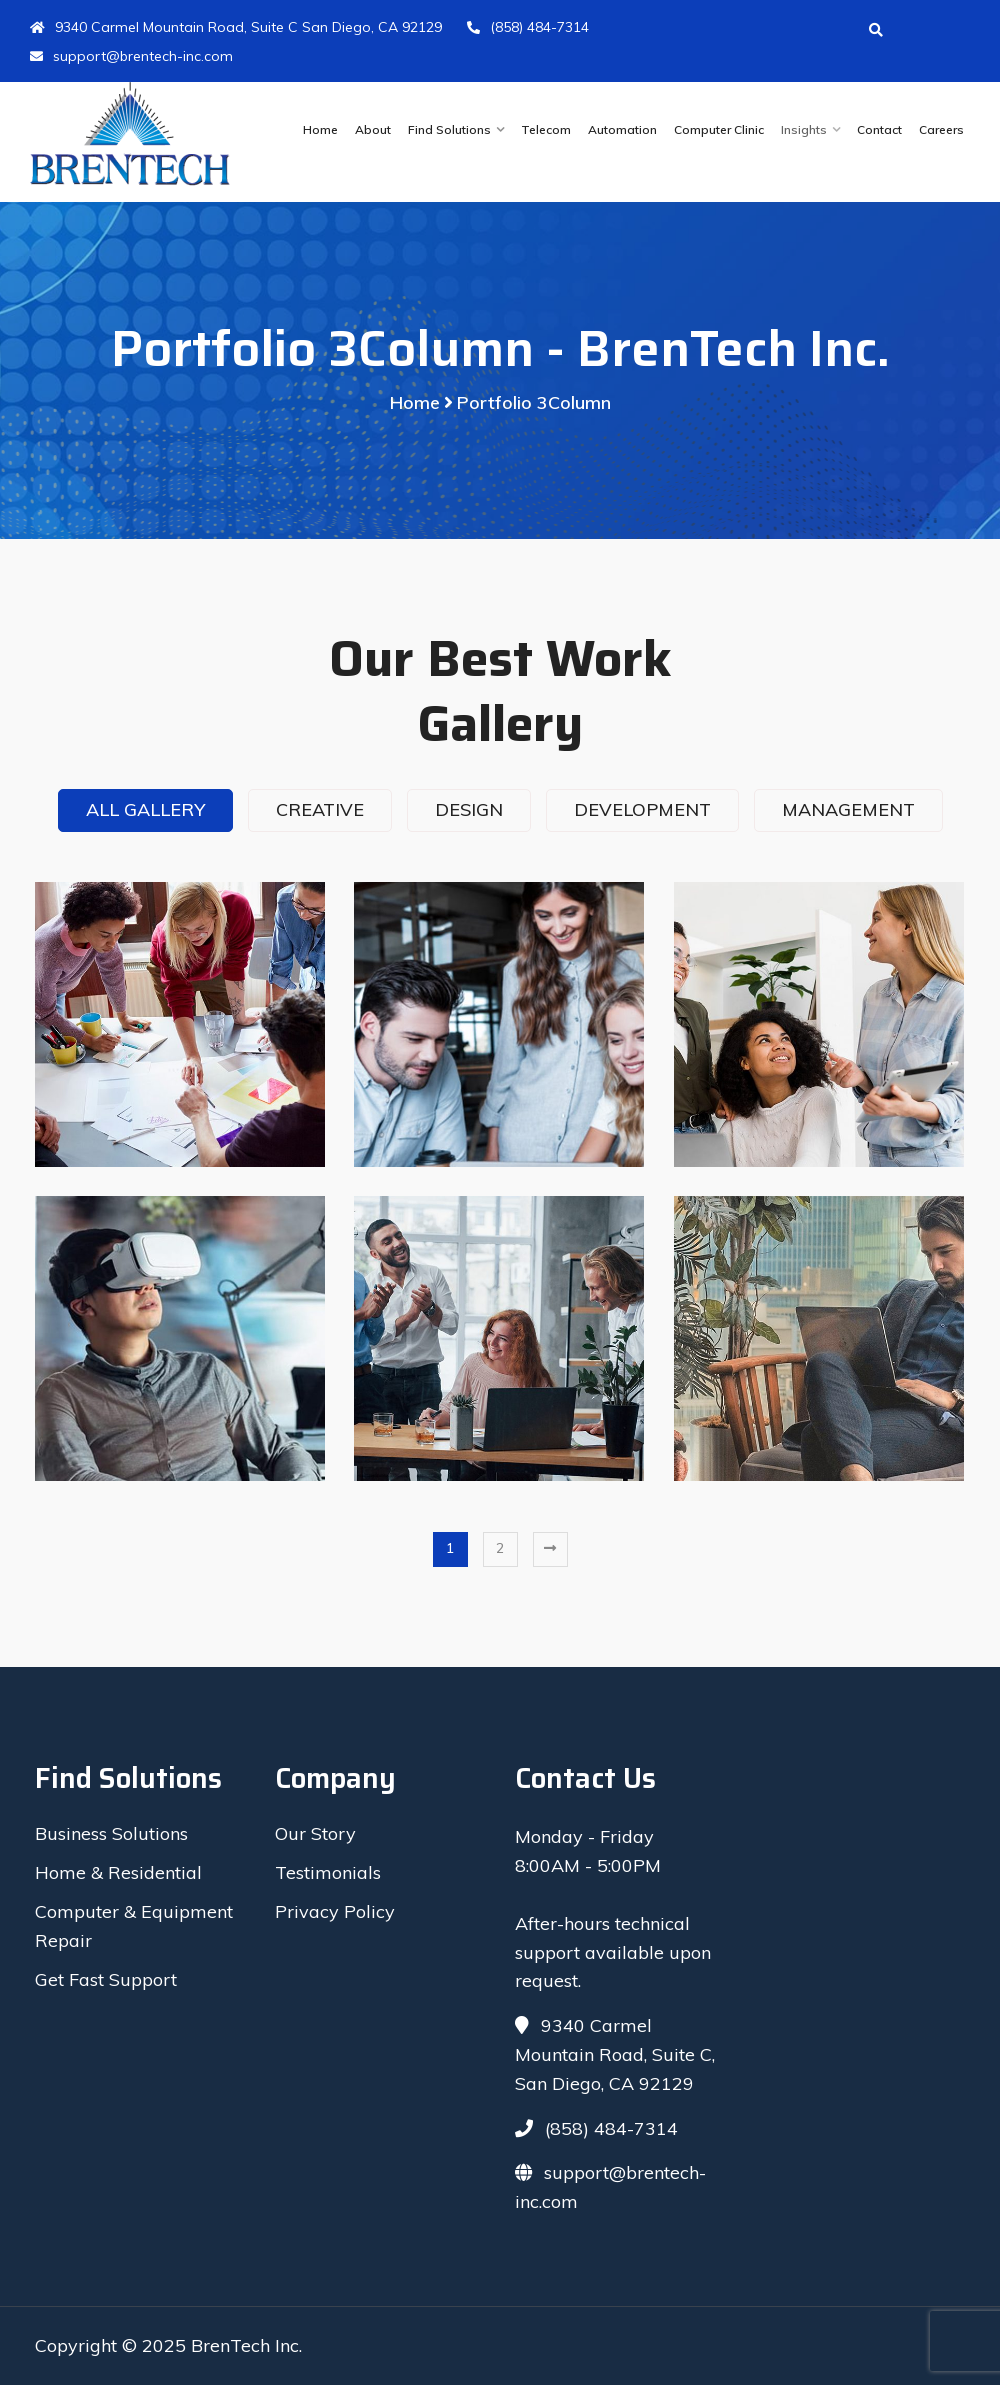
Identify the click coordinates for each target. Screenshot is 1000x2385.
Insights (804, 129)
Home (320, 129)
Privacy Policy (335, 1911)
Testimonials (328, 1872)
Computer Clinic (719, 129)
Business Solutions (111, 1833)
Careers (941, 129)
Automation (622, 129)
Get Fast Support (106, 1979)
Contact (879, 129)
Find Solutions (449, 129)
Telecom (546, 129)
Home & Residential (118, 1872)
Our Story (315, 1833)
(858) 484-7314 (528, 27)
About (373, 129)
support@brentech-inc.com (131, 56)
